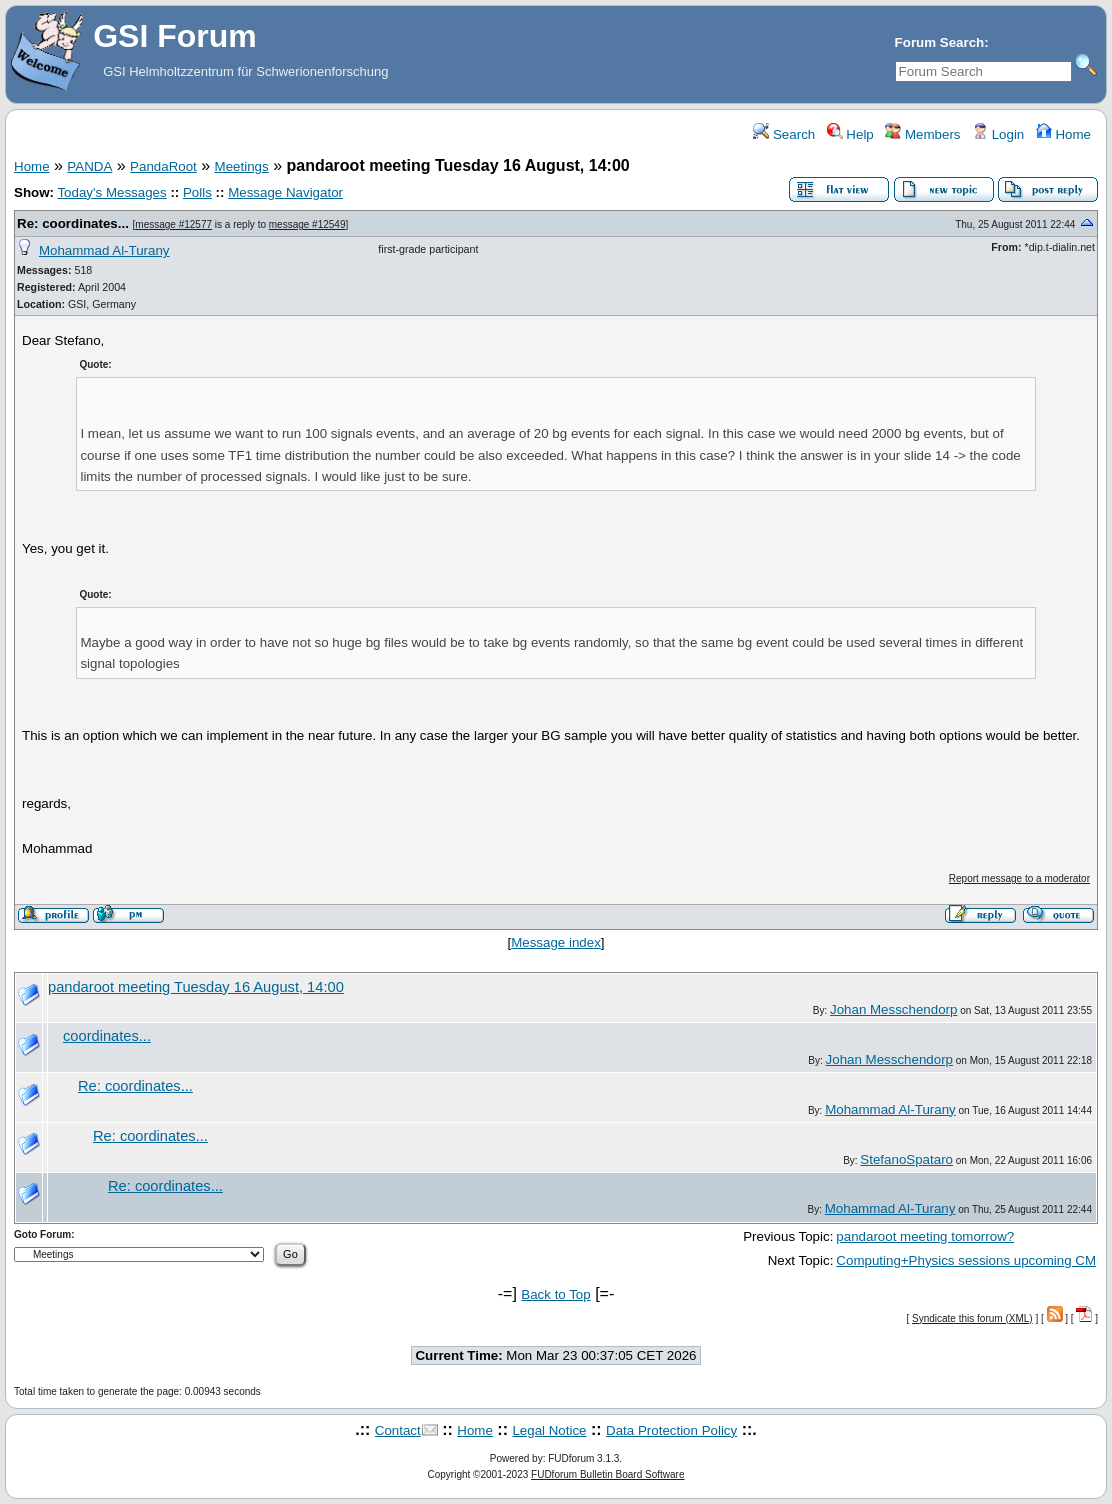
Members (922, 134)
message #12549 (307, 224)
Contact (398, 1430)
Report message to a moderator (1019, 878)
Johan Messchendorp (893, 1009)
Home (1063, 134)
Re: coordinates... (73, 223)
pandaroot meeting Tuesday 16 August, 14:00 (196, 987)
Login (998, 134)
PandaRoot (163, 166)
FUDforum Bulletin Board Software (607, 1474)
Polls (197, 192)
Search (784, 134)
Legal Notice (549, 1430)
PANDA (89, 166)
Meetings (242, 166)
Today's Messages (111, 192)
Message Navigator (285, 192)
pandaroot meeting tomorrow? (925, 1236)
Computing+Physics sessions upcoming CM (966, 1260)
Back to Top (555, 1294)
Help (850, 134)
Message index (556, 942)
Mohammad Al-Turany (104, 250)
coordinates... (107, 1036)
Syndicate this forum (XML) (972, 1318)
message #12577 (173, 224)
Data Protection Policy (671, 1430)
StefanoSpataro (906, 1159)
